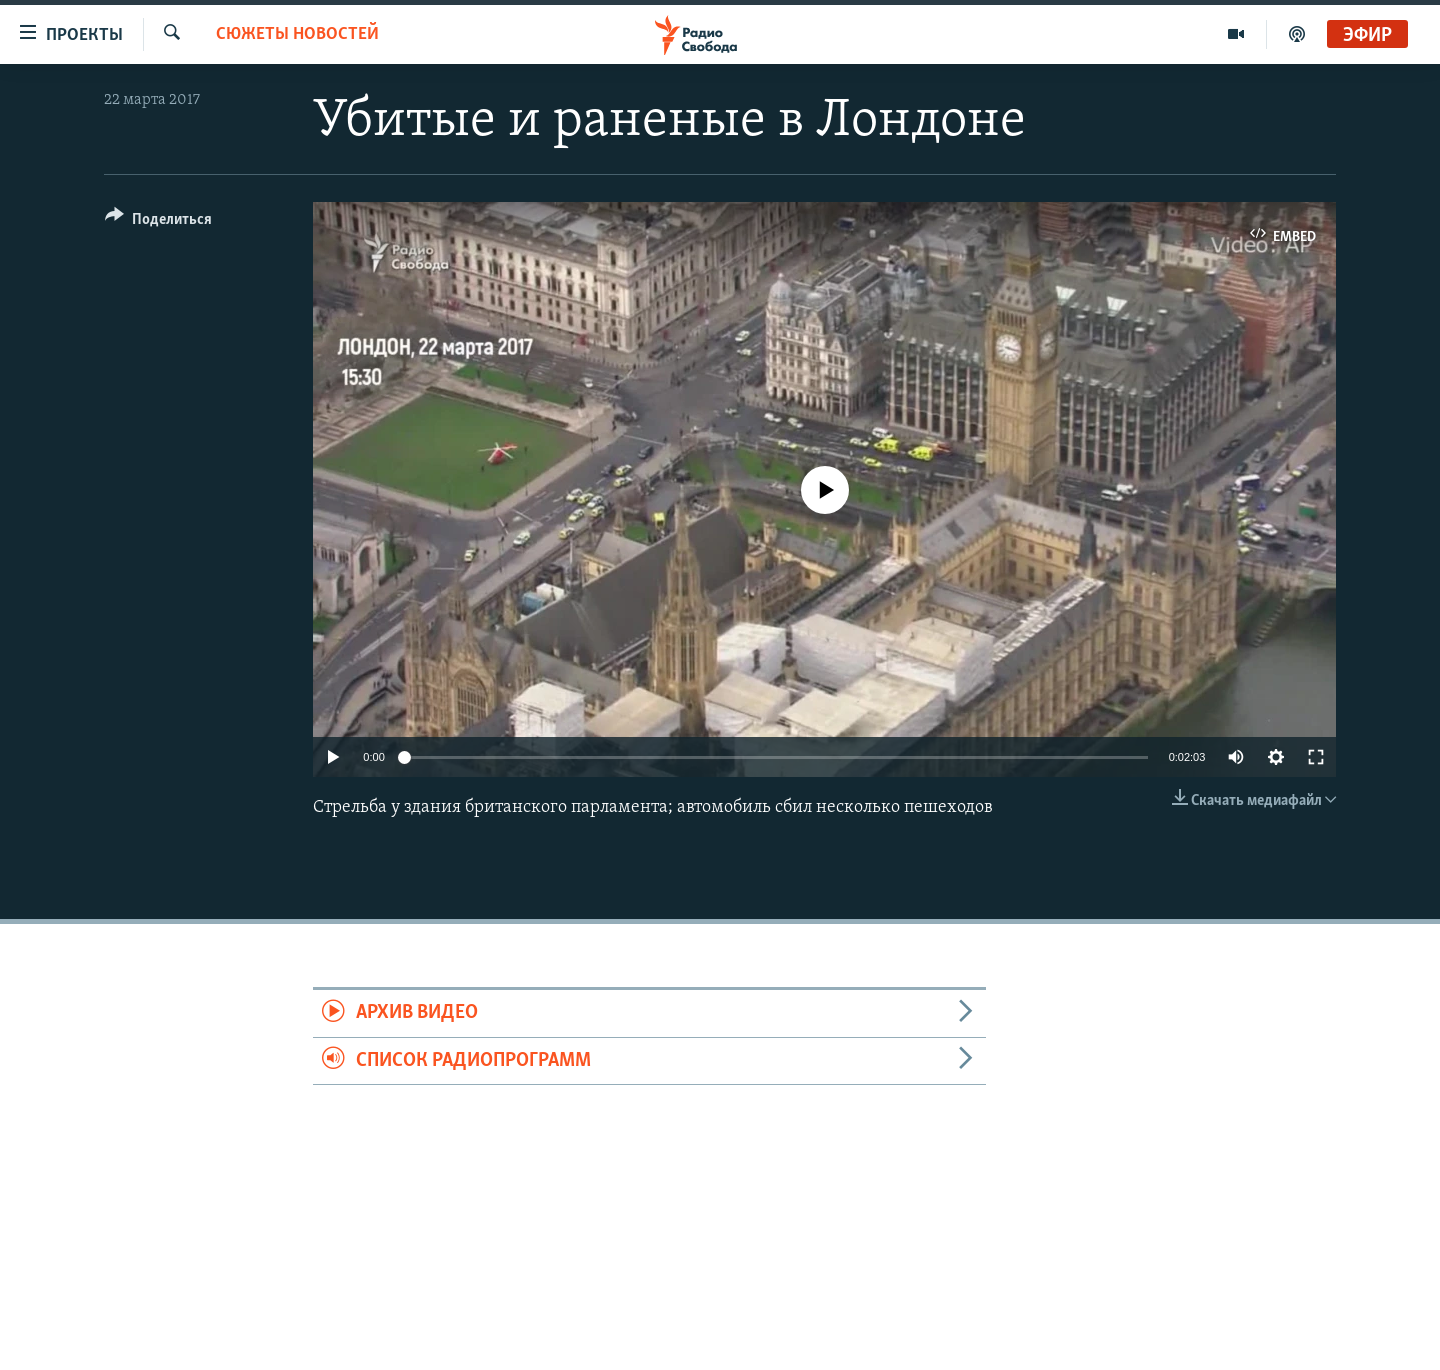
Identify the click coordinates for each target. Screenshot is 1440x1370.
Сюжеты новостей (297, 34)
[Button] (158, 222)
